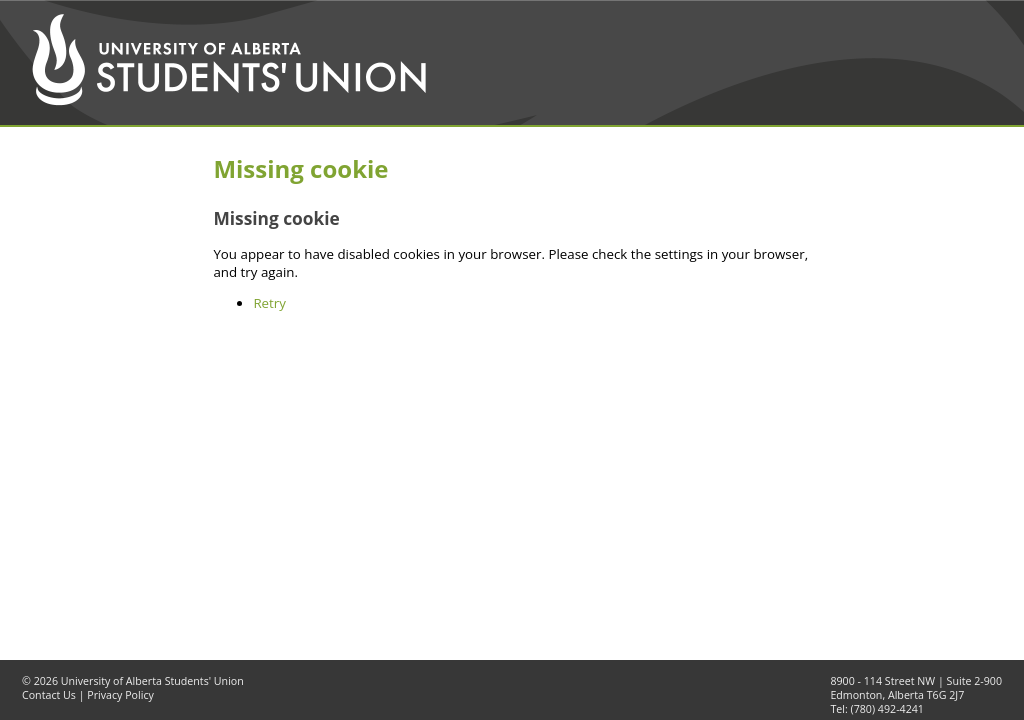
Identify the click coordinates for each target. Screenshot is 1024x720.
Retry (269, 303)
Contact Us (49, 695)
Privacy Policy (120, 695)
